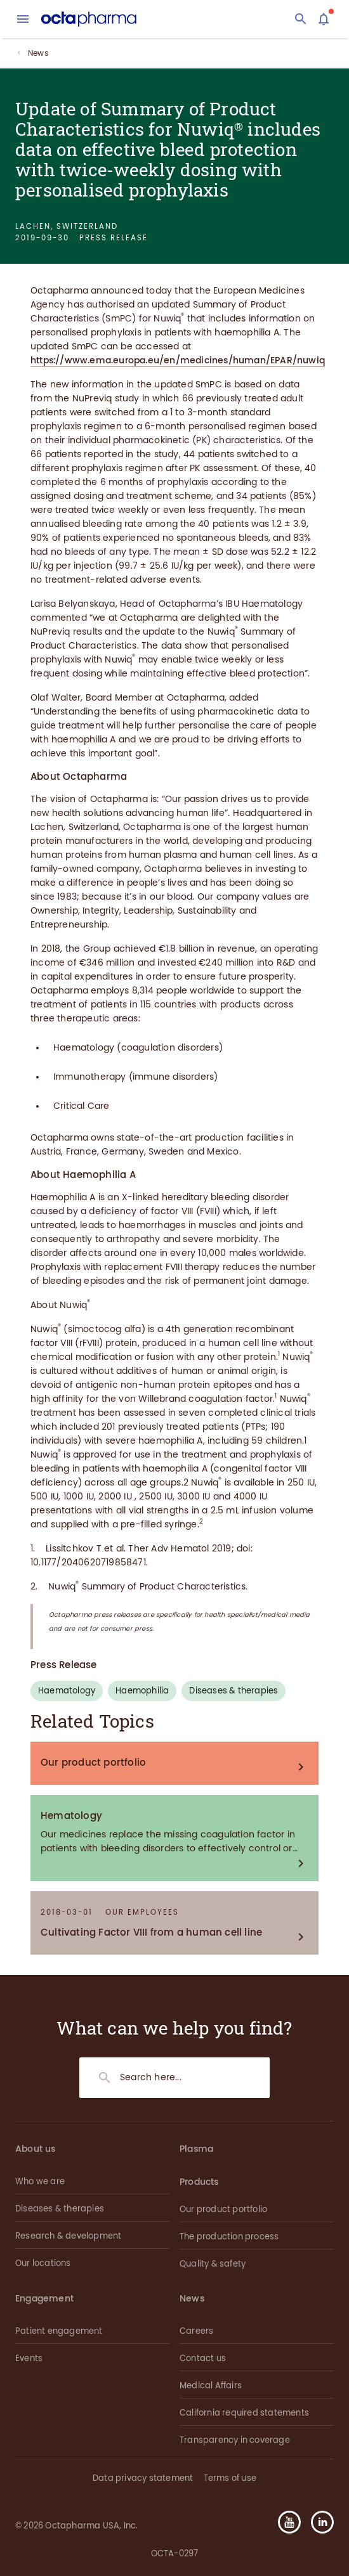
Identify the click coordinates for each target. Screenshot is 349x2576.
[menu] (23, 19)
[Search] (301, 19)
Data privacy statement (143, 2478)
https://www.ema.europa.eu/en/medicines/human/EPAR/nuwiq (177, 360)
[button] (317, 2522)
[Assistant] (323, 19)
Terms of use (230, 2478)
